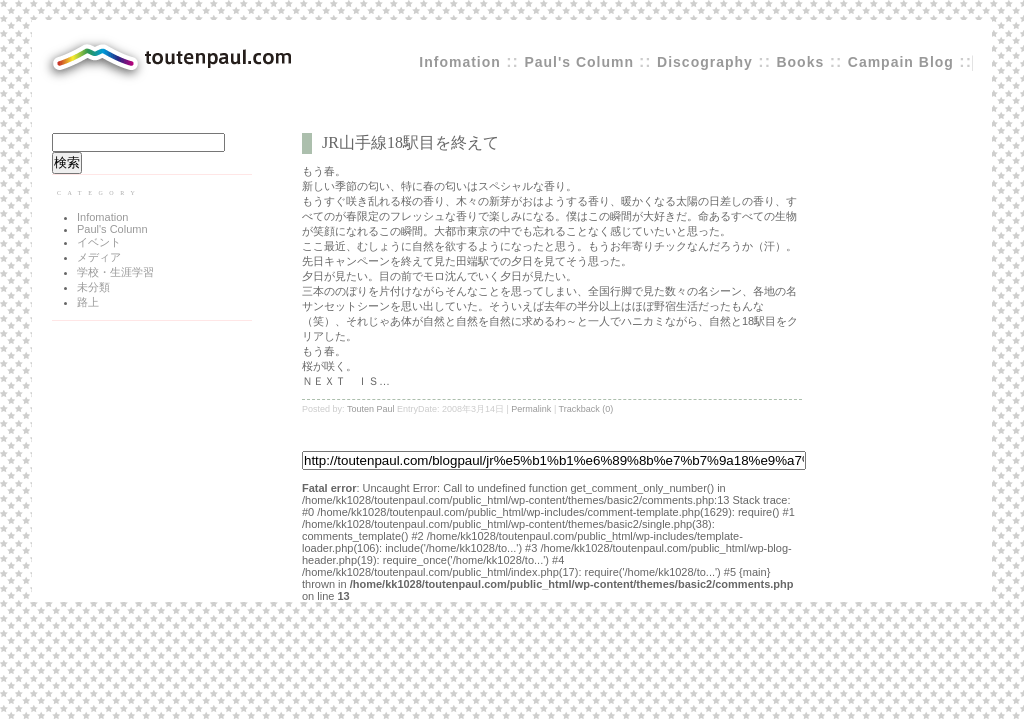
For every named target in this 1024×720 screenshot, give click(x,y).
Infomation (460, 62)
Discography (705, 62)
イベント (99, 242)
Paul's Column (581, 62)
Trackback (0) (586, 409)
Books (800, 62)
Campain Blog (901, 62)
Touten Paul (371, 409)
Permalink (531, 409)
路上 (88, 302)
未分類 (93, 287)
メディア (99, 257)
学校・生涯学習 (115, 272)
